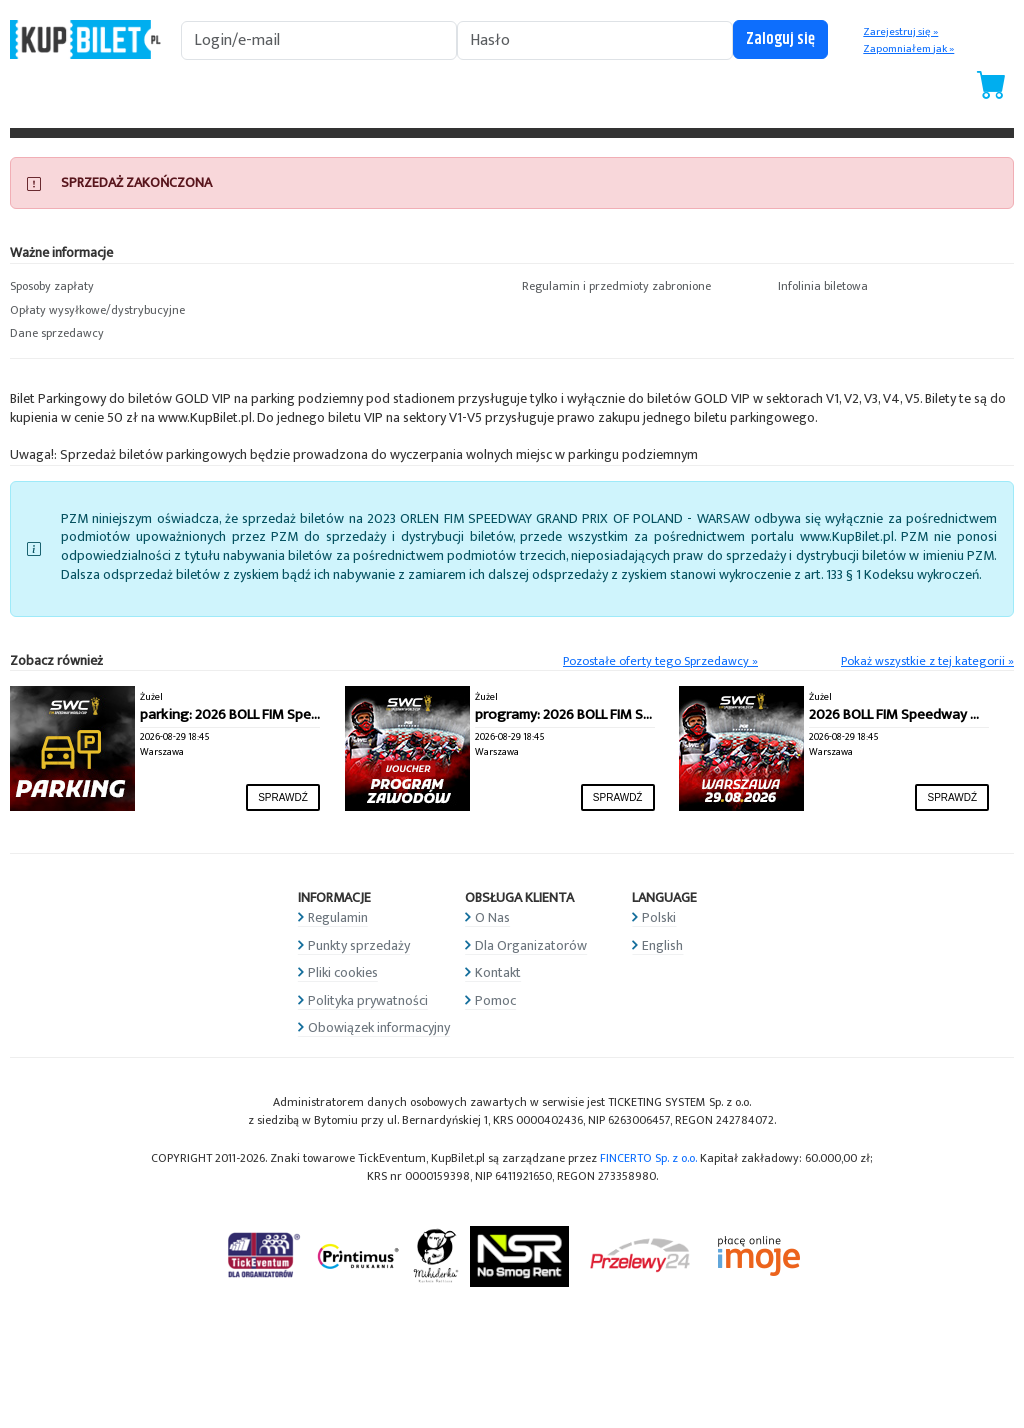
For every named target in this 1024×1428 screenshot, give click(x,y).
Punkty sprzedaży (359, 945)
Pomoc (495, 1000)
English (662, 945)
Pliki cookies (343, 972)
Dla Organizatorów (531, 945)
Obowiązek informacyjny (379, 1027)
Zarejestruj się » (900, 32)
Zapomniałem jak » (908, 49)
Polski (659, 917)
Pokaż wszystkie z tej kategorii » (927, 661)
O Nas (492, 917)
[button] (128, 287)
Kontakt (498, 972)
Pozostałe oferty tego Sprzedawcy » (660, 661)
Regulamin (338, 917)
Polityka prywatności (368, 1000)
